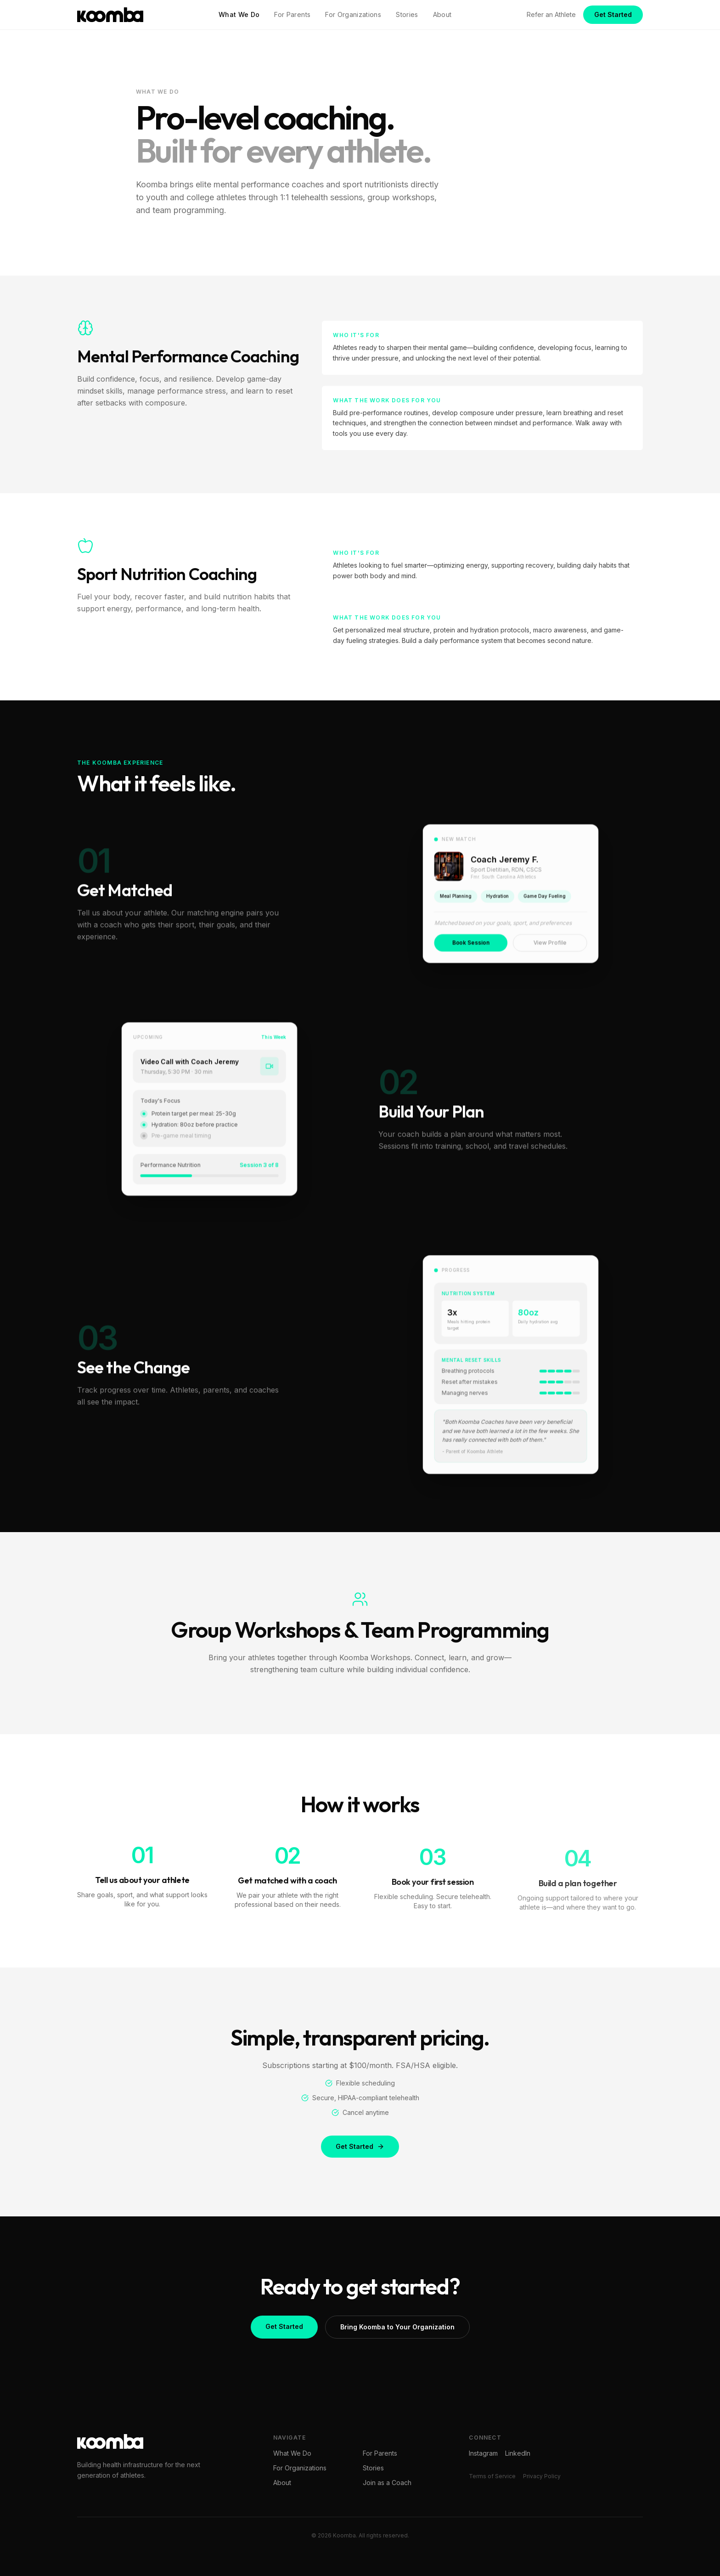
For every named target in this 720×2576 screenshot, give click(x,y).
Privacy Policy (542, 2476)
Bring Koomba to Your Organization (397, 2331)
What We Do (239, 14)
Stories (407, 14)
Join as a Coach (387, 2482)
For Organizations (353, 14)
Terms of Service (492, 2476)
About (442, 14)
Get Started (613, 14)
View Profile (549, 948)
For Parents (292, 14)
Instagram (483, 2453)
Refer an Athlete (551, 14)
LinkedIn (517, 2453)
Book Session (472, 948)
